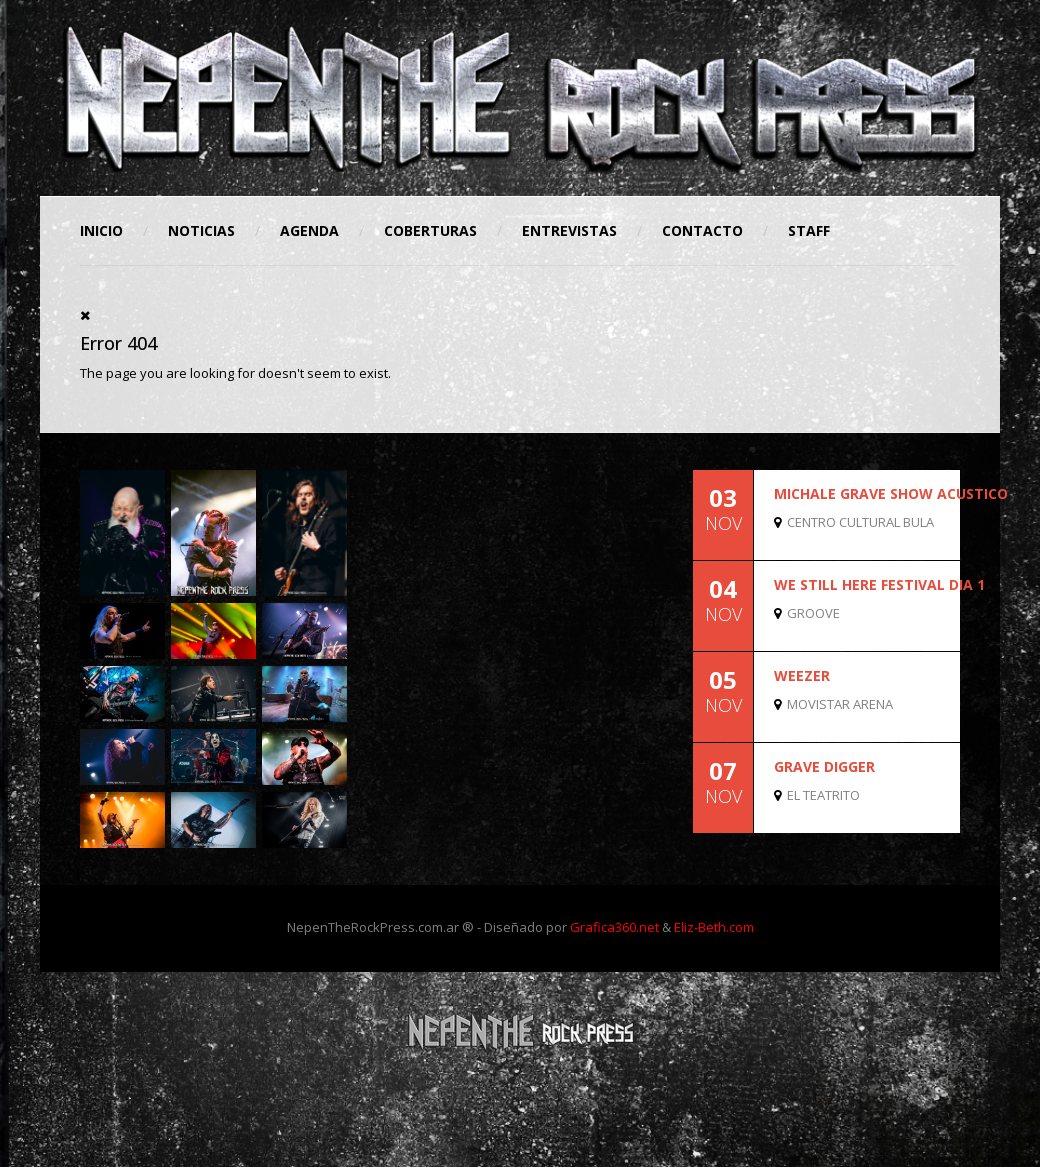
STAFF (809, 230)
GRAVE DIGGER (824, 766)
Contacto (702, 230)
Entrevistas (569, 230)
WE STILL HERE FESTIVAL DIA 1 (879, 584)
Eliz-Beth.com (714, 927)
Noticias (201, 230)
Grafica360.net (614, 927)
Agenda (309, 230)
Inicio (101, 230)
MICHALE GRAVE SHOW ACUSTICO (891, 493)
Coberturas (430, 230)
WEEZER (802, 675)
